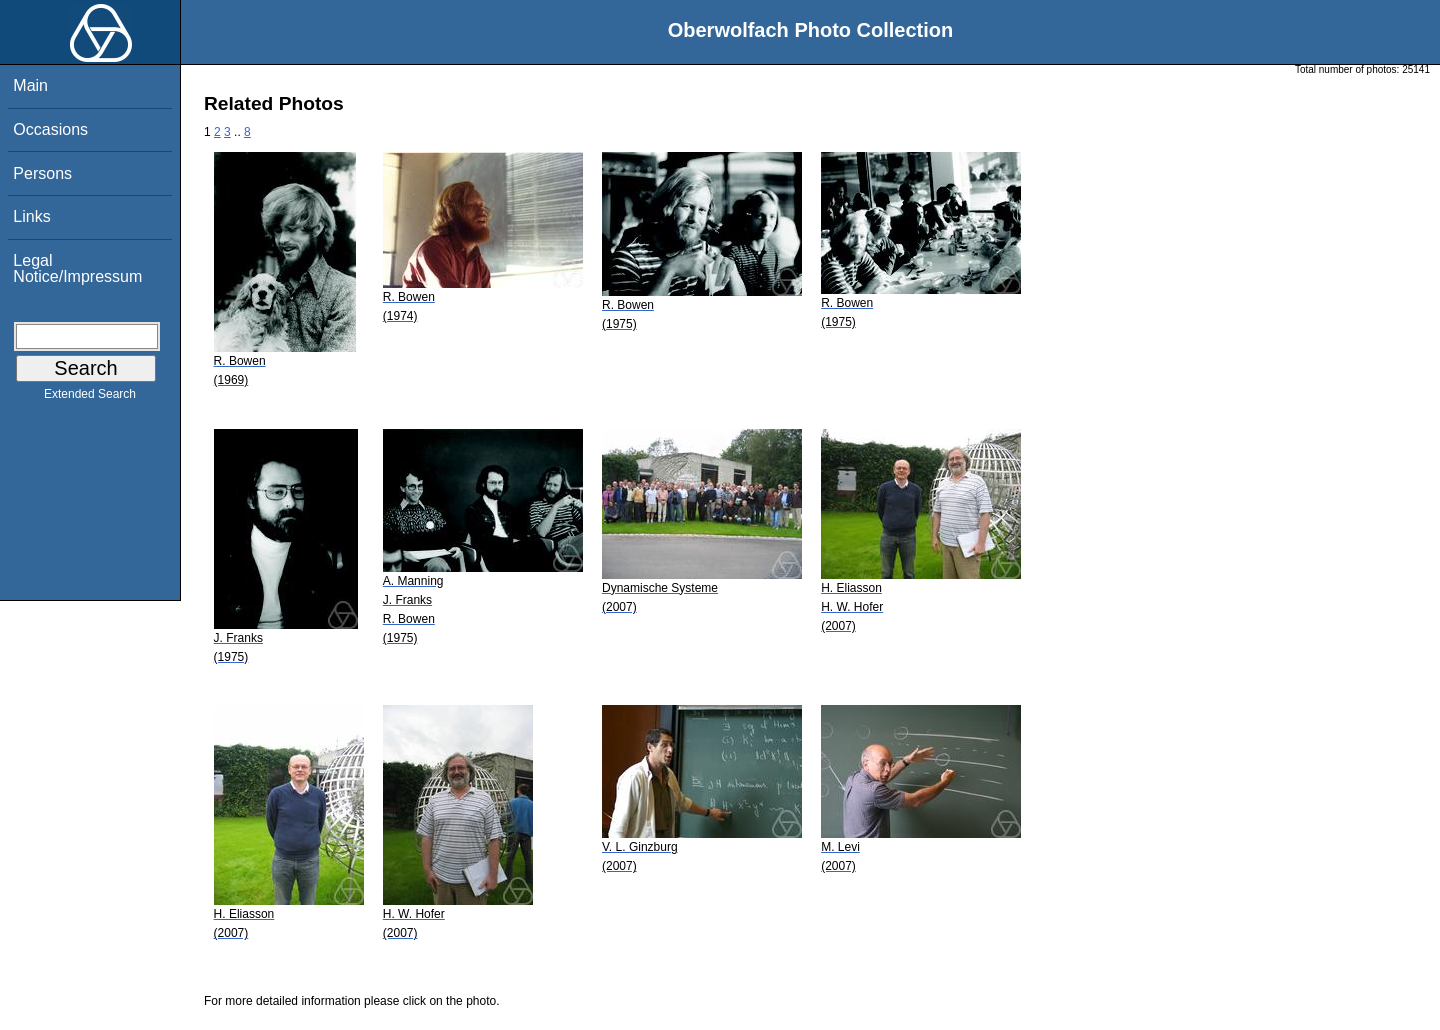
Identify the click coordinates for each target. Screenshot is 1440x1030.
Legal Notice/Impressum (77, 268)
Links (31, 216)
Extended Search (90, 398)
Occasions (50, 129)
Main (30, 85)
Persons (42, 173)
